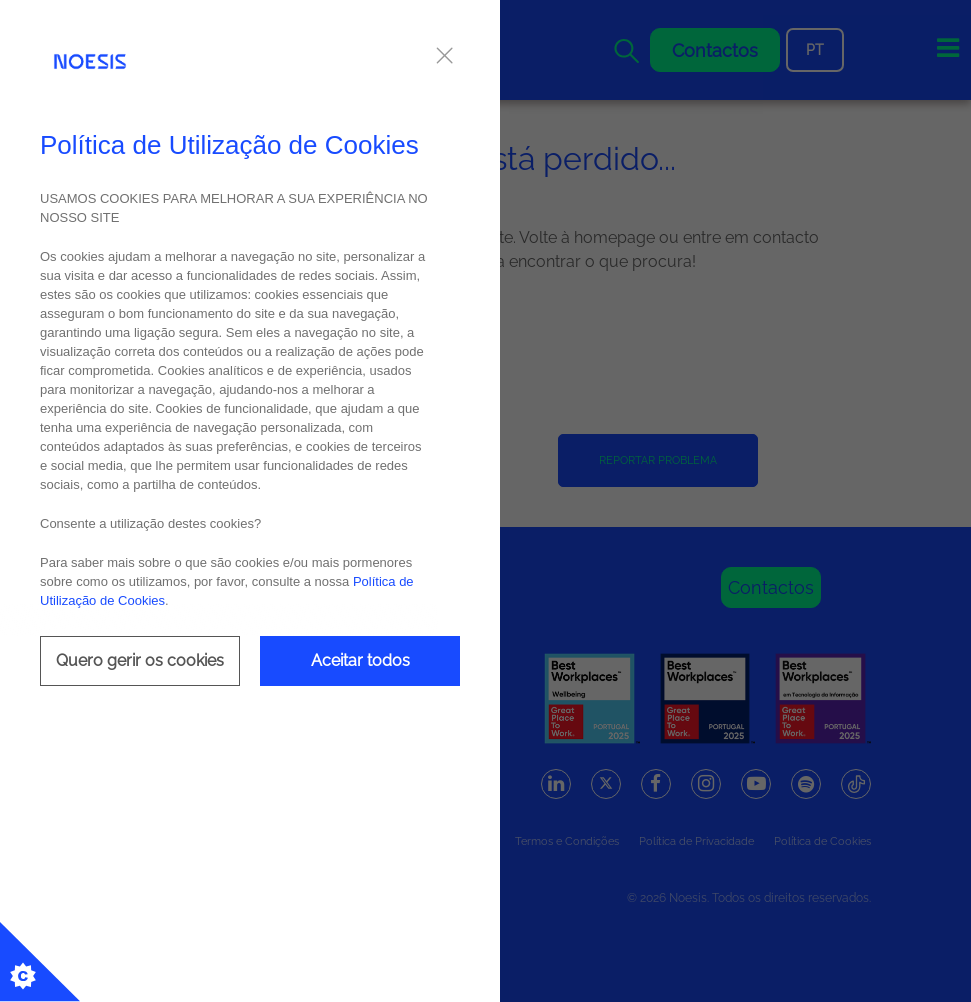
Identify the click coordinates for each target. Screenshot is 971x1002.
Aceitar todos (360, 660)
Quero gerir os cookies (140, 660)
